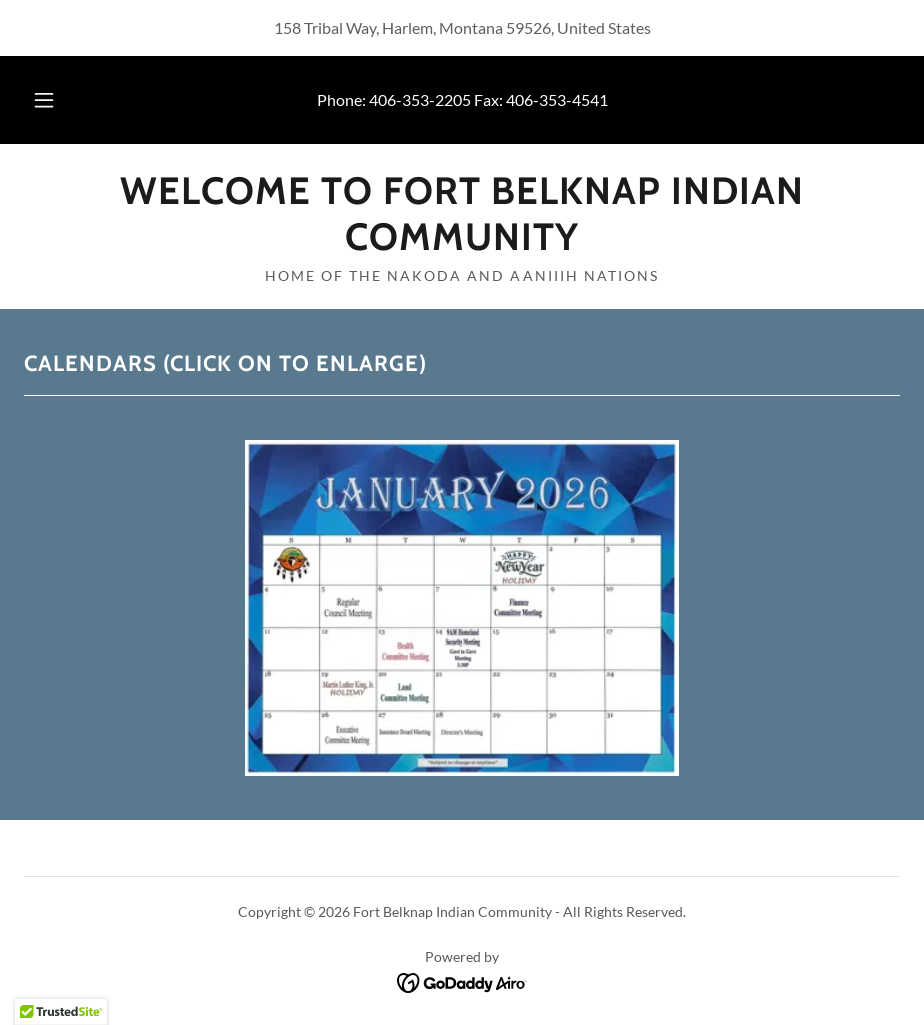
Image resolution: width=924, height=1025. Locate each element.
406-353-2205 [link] (420, 99)
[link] (462, 243)
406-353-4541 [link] (557, 99)
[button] (63, 100)
